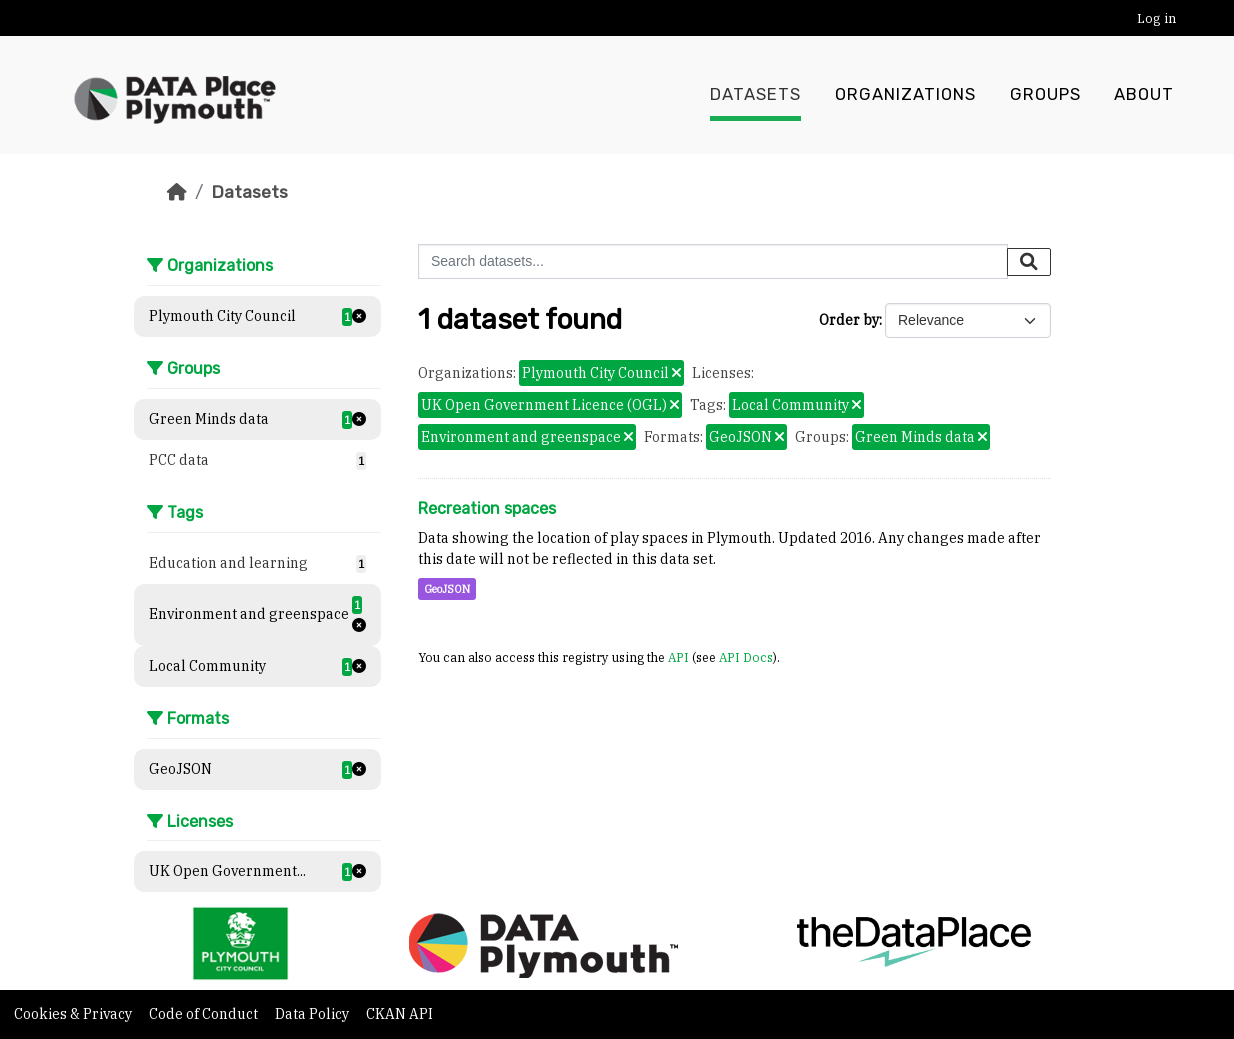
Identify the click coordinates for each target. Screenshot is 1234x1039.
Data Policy (313, 1014)
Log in (1156, 18)
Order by (849, 320)
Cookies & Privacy (74, 1014)
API (678, 657)
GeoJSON (447, 589)
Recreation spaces (487, 508)
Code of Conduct (205, 1014)
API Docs (746, 657)
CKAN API (399, 1014)
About (1144, 95)
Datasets (755, 95)
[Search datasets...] (713, 261)
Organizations (905, 95)
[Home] (177, 192)
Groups (1045, 95)
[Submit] (1029, 262)
